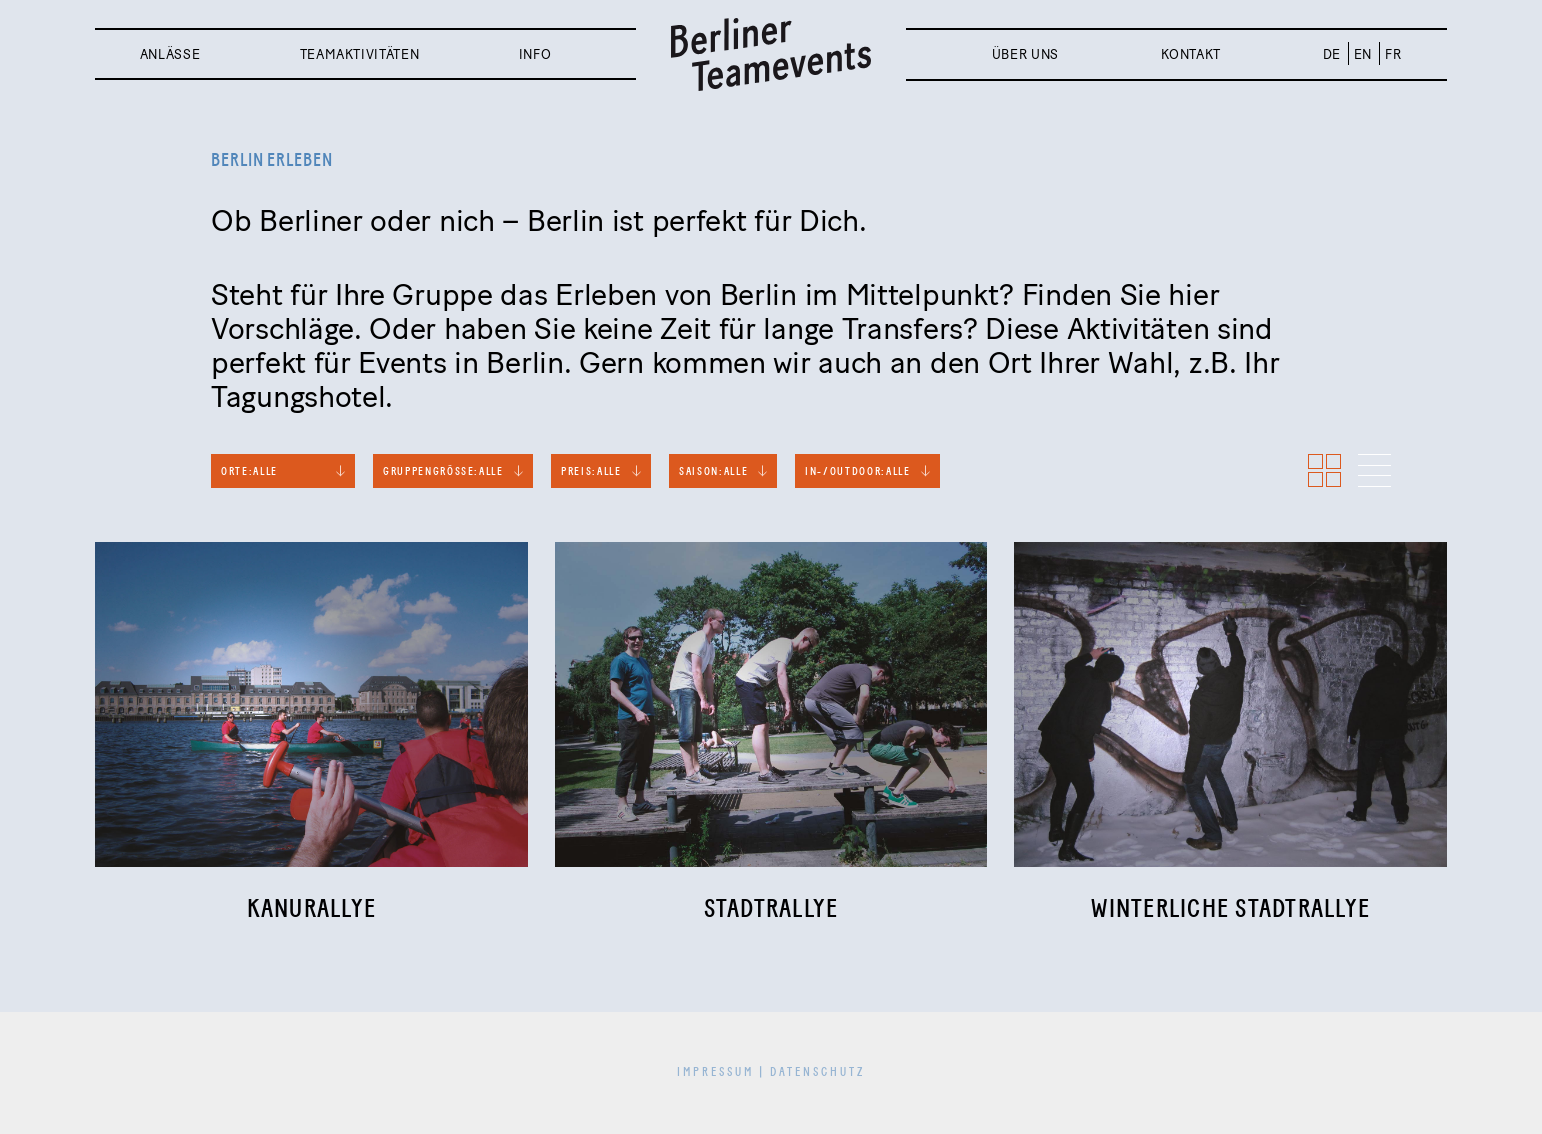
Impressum (715, 1072)
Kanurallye (312, 909)
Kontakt (1191, 54)
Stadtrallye (771, 909)
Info (535, 54)
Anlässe (170, 54)
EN (1363, 54)
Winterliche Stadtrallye (1230, 909)
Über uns (1025, 54)
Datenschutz (817, 1072)
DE (1332, 54)
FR (1393, 54)
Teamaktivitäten (360, 54)
